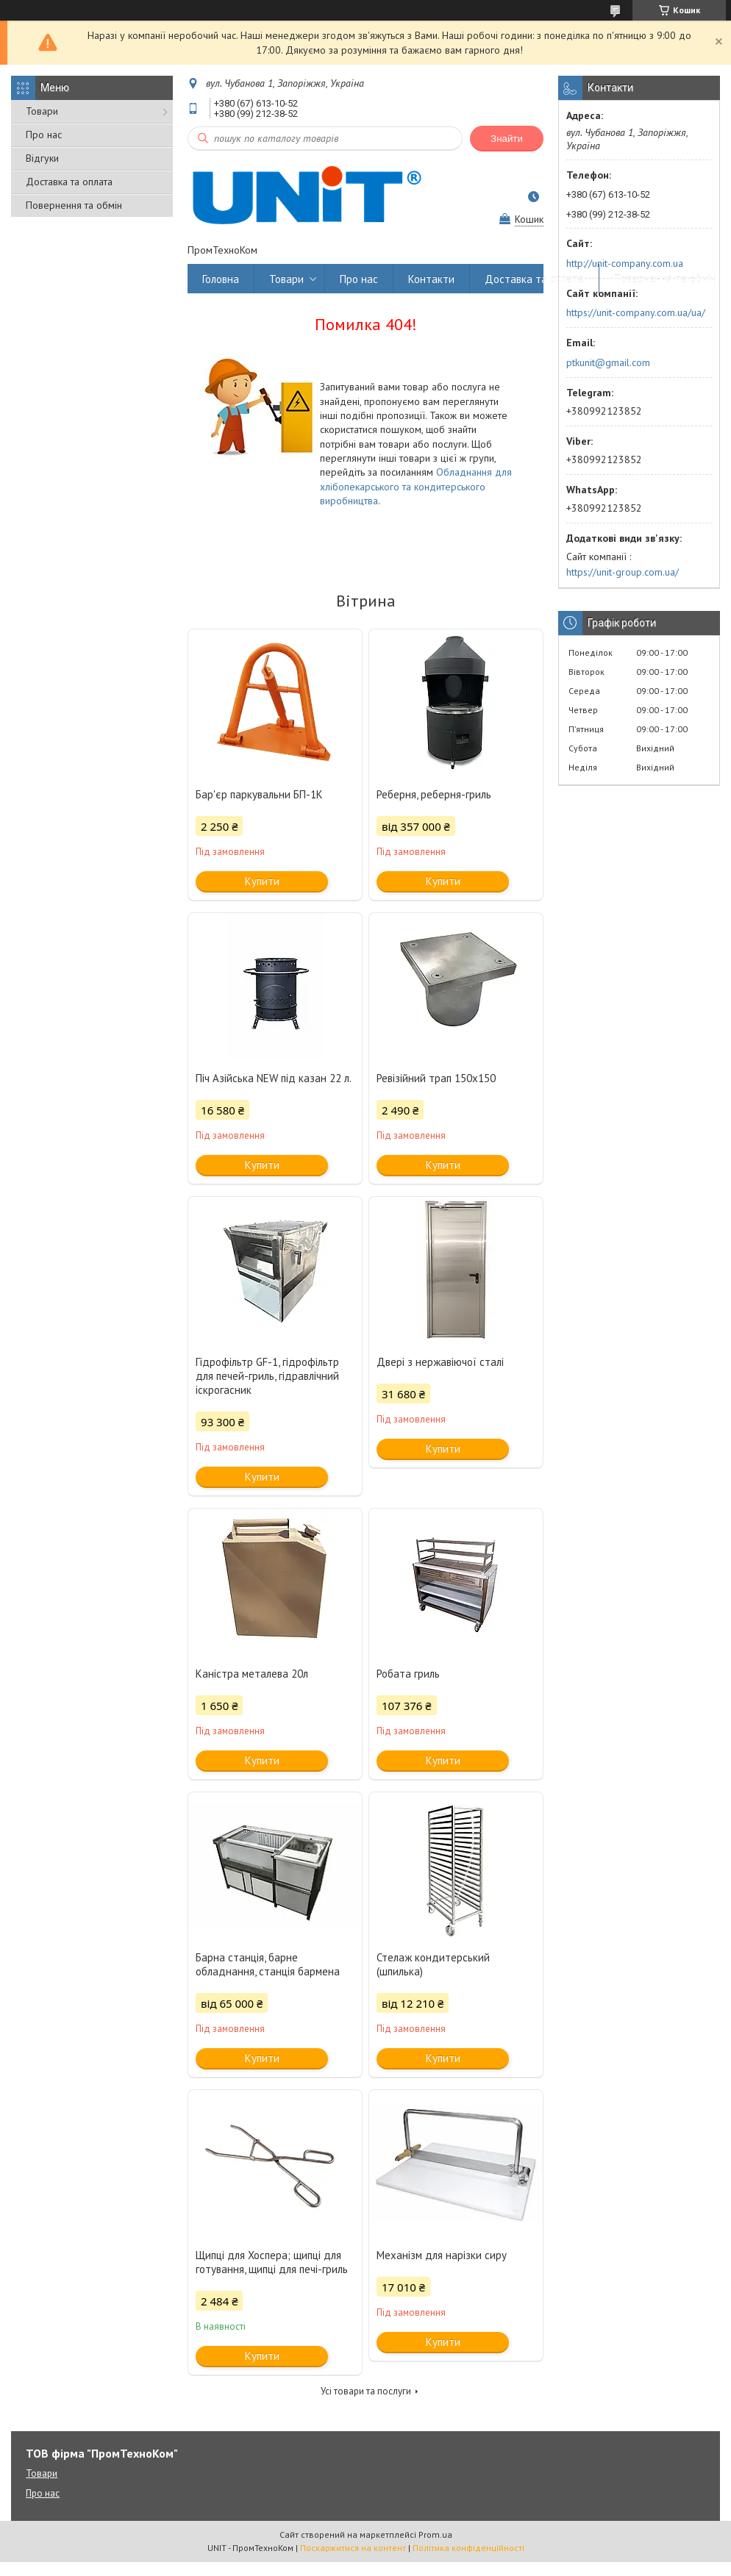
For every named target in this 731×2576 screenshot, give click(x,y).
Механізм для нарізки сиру (442, 2255)
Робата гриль (408, 1674)
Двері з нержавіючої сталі (440, 1362)
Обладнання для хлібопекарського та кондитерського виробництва (416, 486)
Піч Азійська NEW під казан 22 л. (274, 1078)
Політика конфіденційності (468, 2547)
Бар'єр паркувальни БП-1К (259, 794)
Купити (262, 881)
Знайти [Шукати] (507, 138)
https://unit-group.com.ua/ (622, 572)
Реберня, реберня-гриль (434, 794)
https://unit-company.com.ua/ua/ (635, 312)
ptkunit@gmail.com (608, 362)
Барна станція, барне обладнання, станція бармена (268, 1964)
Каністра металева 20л (252, 1674)
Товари (42, 111)
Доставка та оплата (69, 181)
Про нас (44, 134)
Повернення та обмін (74, 205)
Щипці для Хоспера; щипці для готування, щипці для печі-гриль (272, 2262)
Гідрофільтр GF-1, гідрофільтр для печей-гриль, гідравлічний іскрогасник (267, 1376)
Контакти (431, 279)
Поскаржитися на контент (353, 2547)
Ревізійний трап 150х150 (436, 1078)
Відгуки (42, 158)
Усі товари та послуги (366, 2391)
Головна (220, 279)
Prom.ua (435, 2534)
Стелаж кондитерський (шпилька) (433, 1964)
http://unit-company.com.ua (624, 263)
